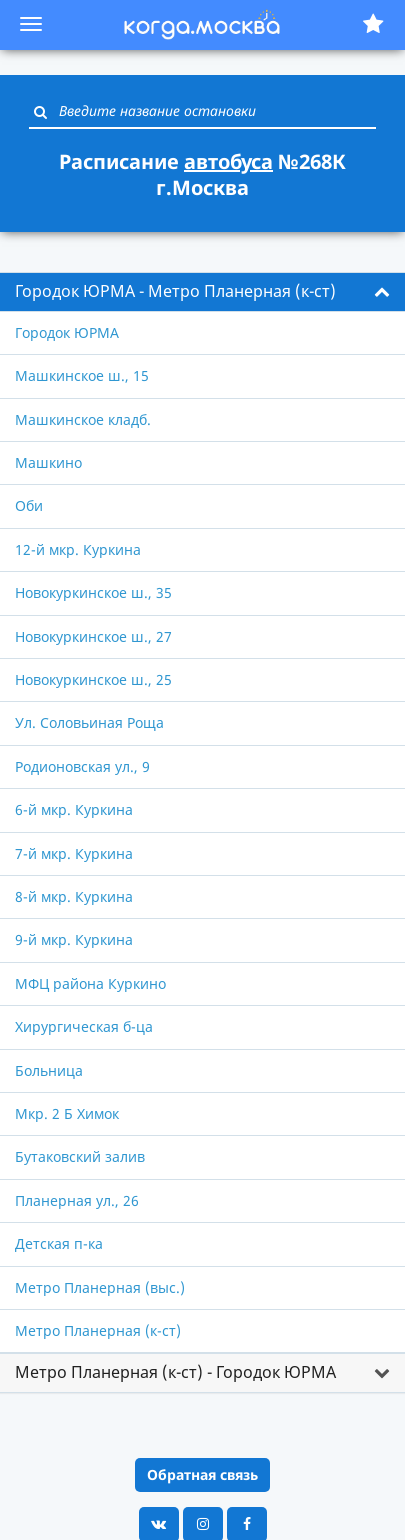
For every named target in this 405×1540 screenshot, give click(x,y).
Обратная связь (202, 1474)
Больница (49, 1070)
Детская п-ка (59, 1243)
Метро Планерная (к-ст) (98, 1330)
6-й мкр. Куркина (74, 809)
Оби (29, 505)
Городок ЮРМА (67, 332)
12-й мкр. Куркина (78, 549)
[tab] (202, 292)
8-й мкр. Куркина (74, 896)
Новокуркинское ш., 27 (93, 636)
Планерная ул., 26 (77, 1200)
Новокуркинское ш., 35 (93, 592)
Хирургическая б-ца (84, 1026)
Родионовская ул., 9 (82, 766)
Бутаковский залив (80, 1156)
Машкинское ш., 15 (82, 375)
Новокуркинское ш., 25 (93, 679)
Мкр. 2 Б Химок (67, 1113)
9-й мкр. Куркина (74, 939)
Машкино (48, 462)
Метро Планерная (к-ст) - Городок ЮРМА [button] (175, 1372)
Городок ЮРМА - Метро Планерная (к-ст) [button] (175, 291)
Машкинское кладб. (83, 419)
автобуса (228, 161)
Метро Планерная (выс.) (100, 1287)
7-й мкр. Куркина (74, 853)
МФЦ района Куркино (90, 983)
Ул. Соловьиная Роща (89, 722)
